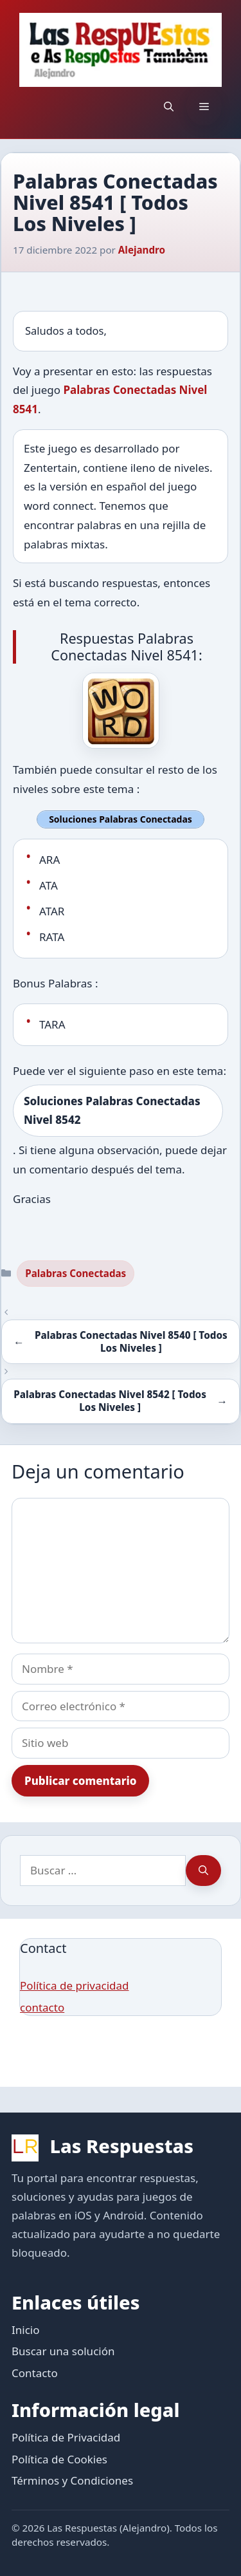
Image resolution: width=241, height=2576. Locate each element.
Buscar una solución (63, 2351)
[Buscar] (203, 1870)
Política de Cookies (59, 2459)
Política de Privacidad (66, 2437)
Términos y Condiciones (72, 2480)
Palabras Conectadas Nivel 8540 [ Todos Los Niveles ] (131, 1341)
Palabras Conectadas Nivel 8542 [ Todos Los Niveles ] (109, 1401)
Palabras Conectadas (75, 1273)
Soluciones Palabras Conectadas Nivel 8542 (112, 1111)
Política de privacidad (74, 1985)
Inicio (26, 2329)
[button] (168, 106)
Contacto (35, 2373)
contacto (42, 2007)
